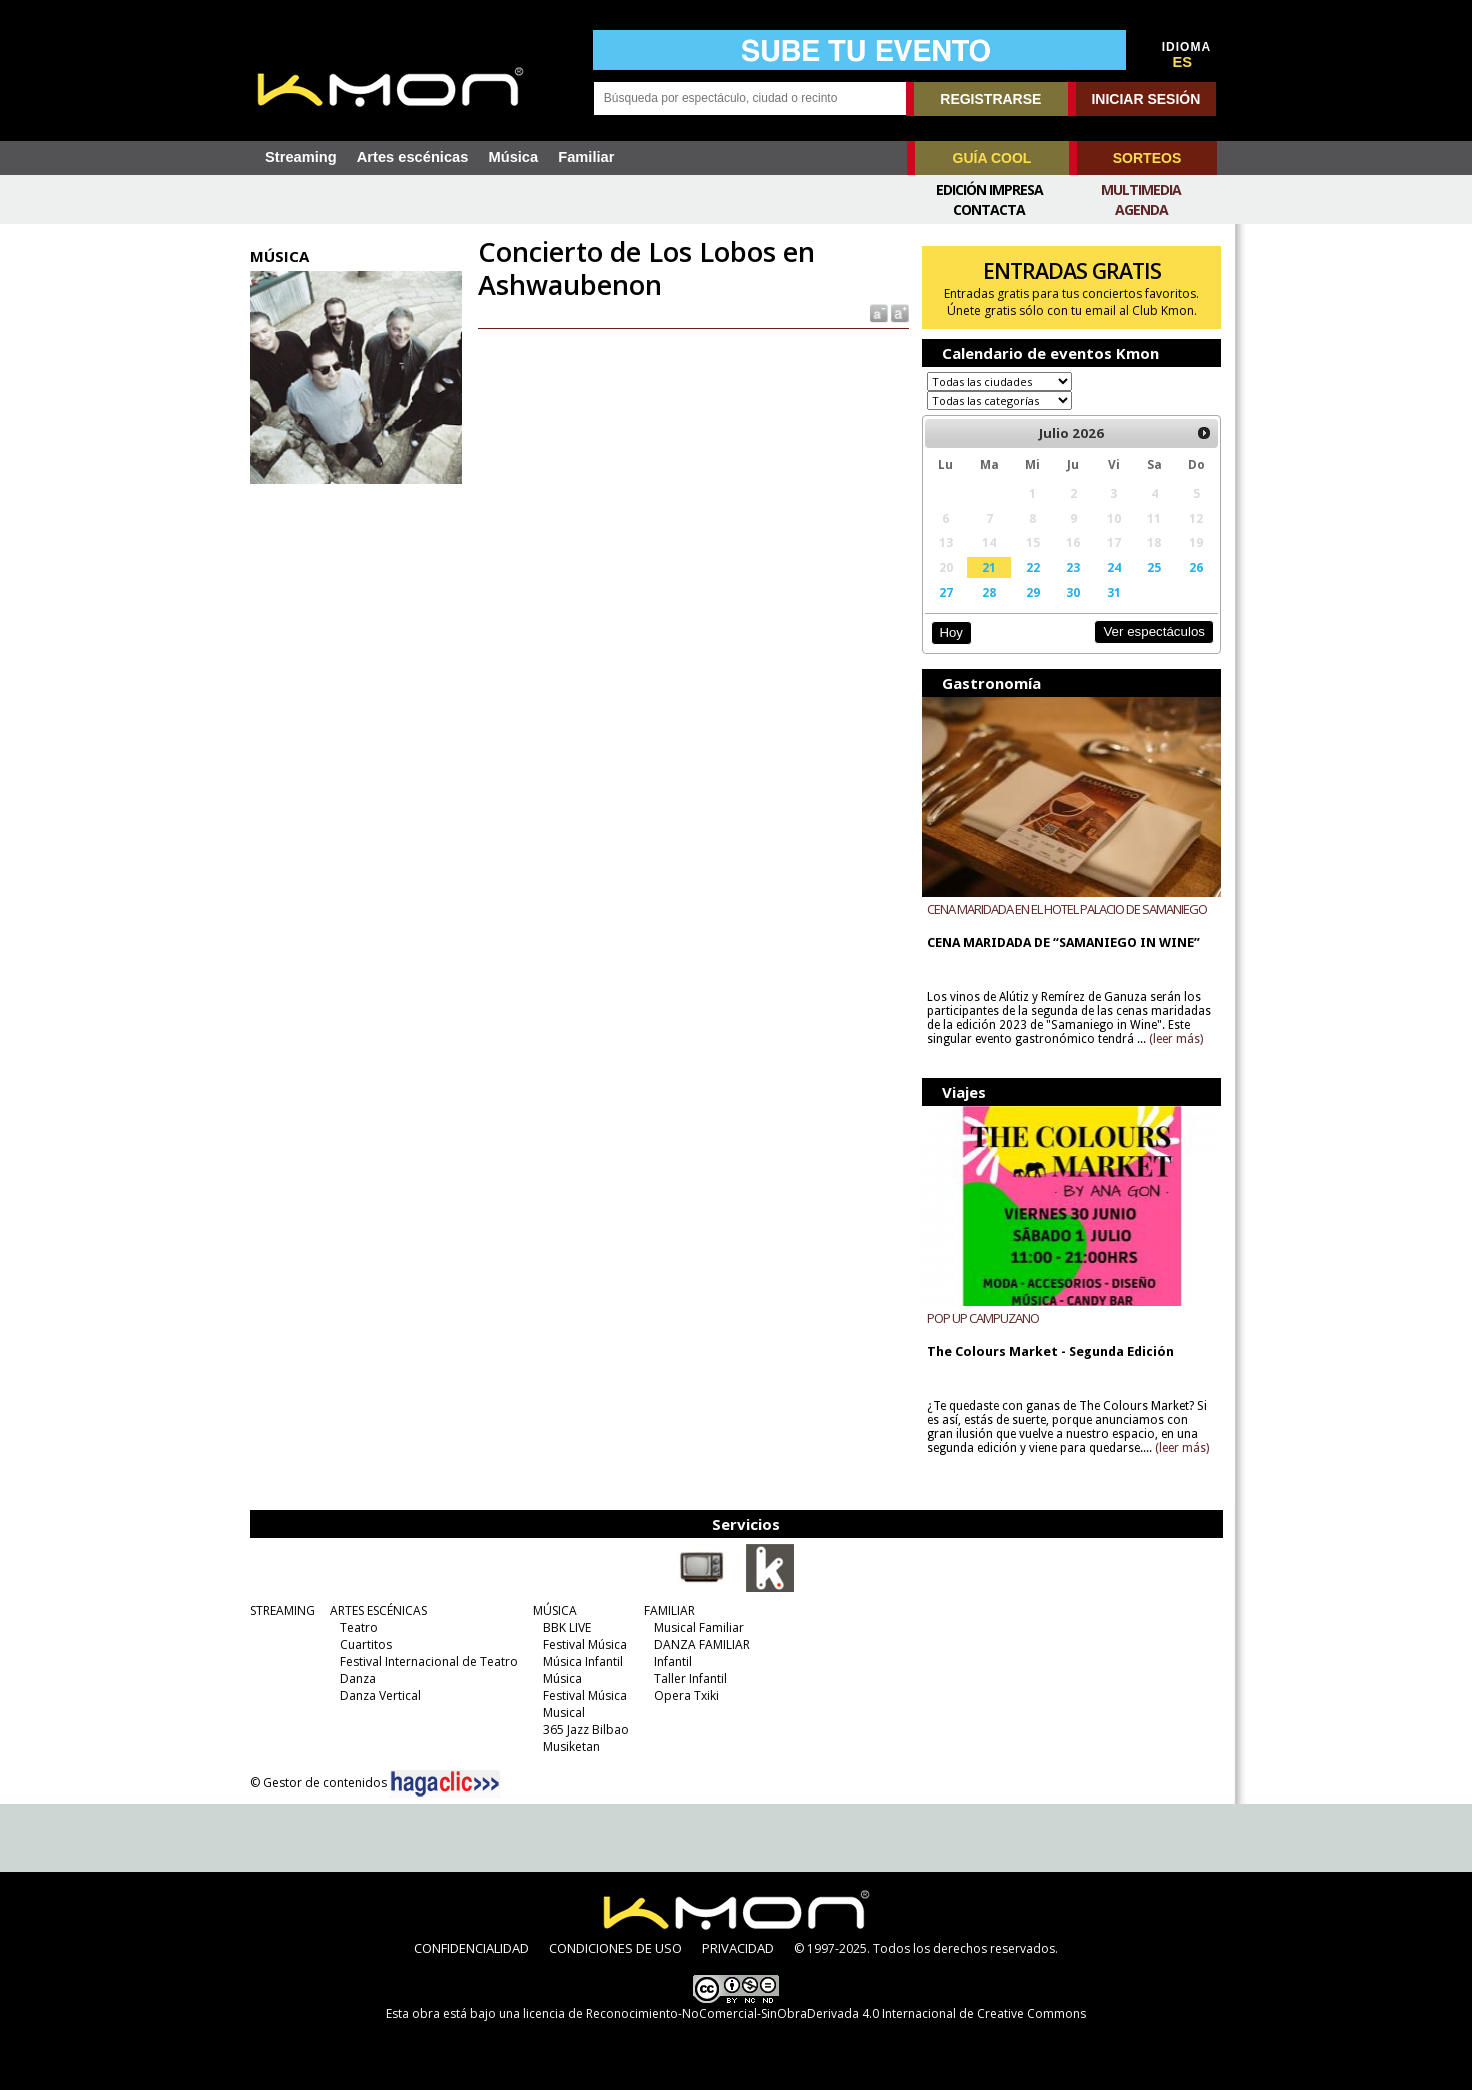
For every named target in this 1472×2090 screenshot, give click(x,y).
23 (1073, 567)
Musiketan (571, 1746)
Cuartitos (366, 1644)
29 (1033, 592)
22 (1033, 567)
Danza (358, 1678)
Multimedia (1141, 189)
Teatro (359, 1627)
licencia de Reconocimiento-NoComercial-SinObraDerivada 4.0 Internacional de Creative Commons (804, 2013)
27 (946, 592)
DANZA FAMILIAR (702, 1644)
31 (1114, 592)
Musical (564, 1712)
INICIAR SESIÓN (1145, 99)
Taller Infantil (690, 1678)
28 (989, 592)
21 (989, 567)
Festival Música (585, 1644)
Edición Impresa (989, 189)
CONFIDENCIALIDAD (471, 1948)
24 (1114, 567)
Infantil (673, 1661)
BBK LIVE (567, 1627)
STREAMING (282, 1610)
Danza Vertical (380, 1695)
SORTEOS (1147, 158)
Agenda (1141, 209)
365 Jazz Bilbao (586, 1729)
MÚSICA (555, 1610)
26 (1196, 567)
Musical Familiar (699, 1627)
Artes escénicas (413, 157)
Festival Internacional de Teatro (429, 1661)
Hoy (950, 632)
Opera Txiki (686, 1695)
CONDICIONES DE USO (615, 1948)
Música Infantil (583, 1661)
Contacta (989, 209)
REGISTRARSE (990, 99)
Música (513, 157)
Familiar (586, 157)
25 (1154, 567)
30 (1073, 592)
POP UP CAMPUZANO (983, 1318)
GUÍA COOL (992, 158)
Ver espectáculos (1154, 631)
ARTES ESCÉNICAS (378, 1610)
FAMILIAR (669, 1610)
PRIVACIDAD (738, 1948)
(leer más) (1176, 1039)
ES (1183, 62)
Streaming (301, 157)
